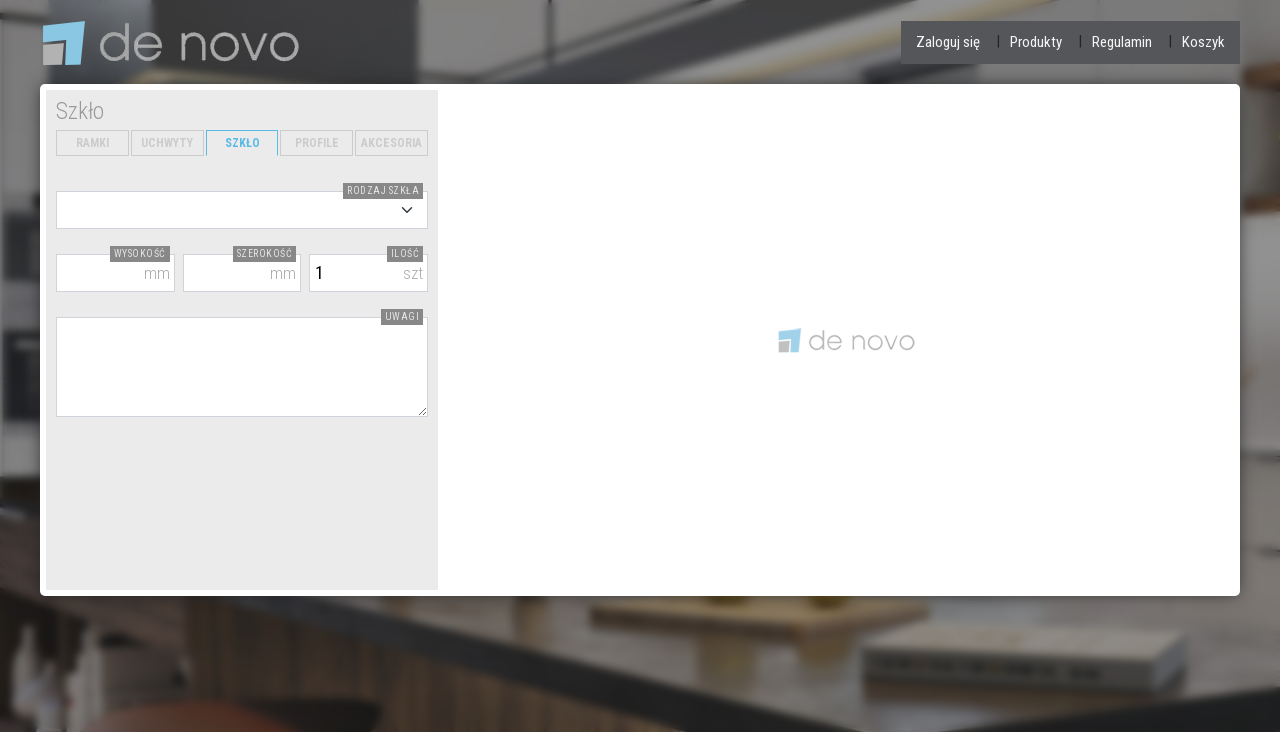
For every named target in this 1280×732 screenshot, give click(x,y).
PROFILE (317, 143)
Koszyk (1203, 42)
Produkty (1036, 42)
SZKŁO (242, 143)
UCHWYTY (167, 143)
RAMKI (92, 143)
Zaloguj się (948, 42)
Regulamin (1122, 42)
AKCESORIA (391, 143)
